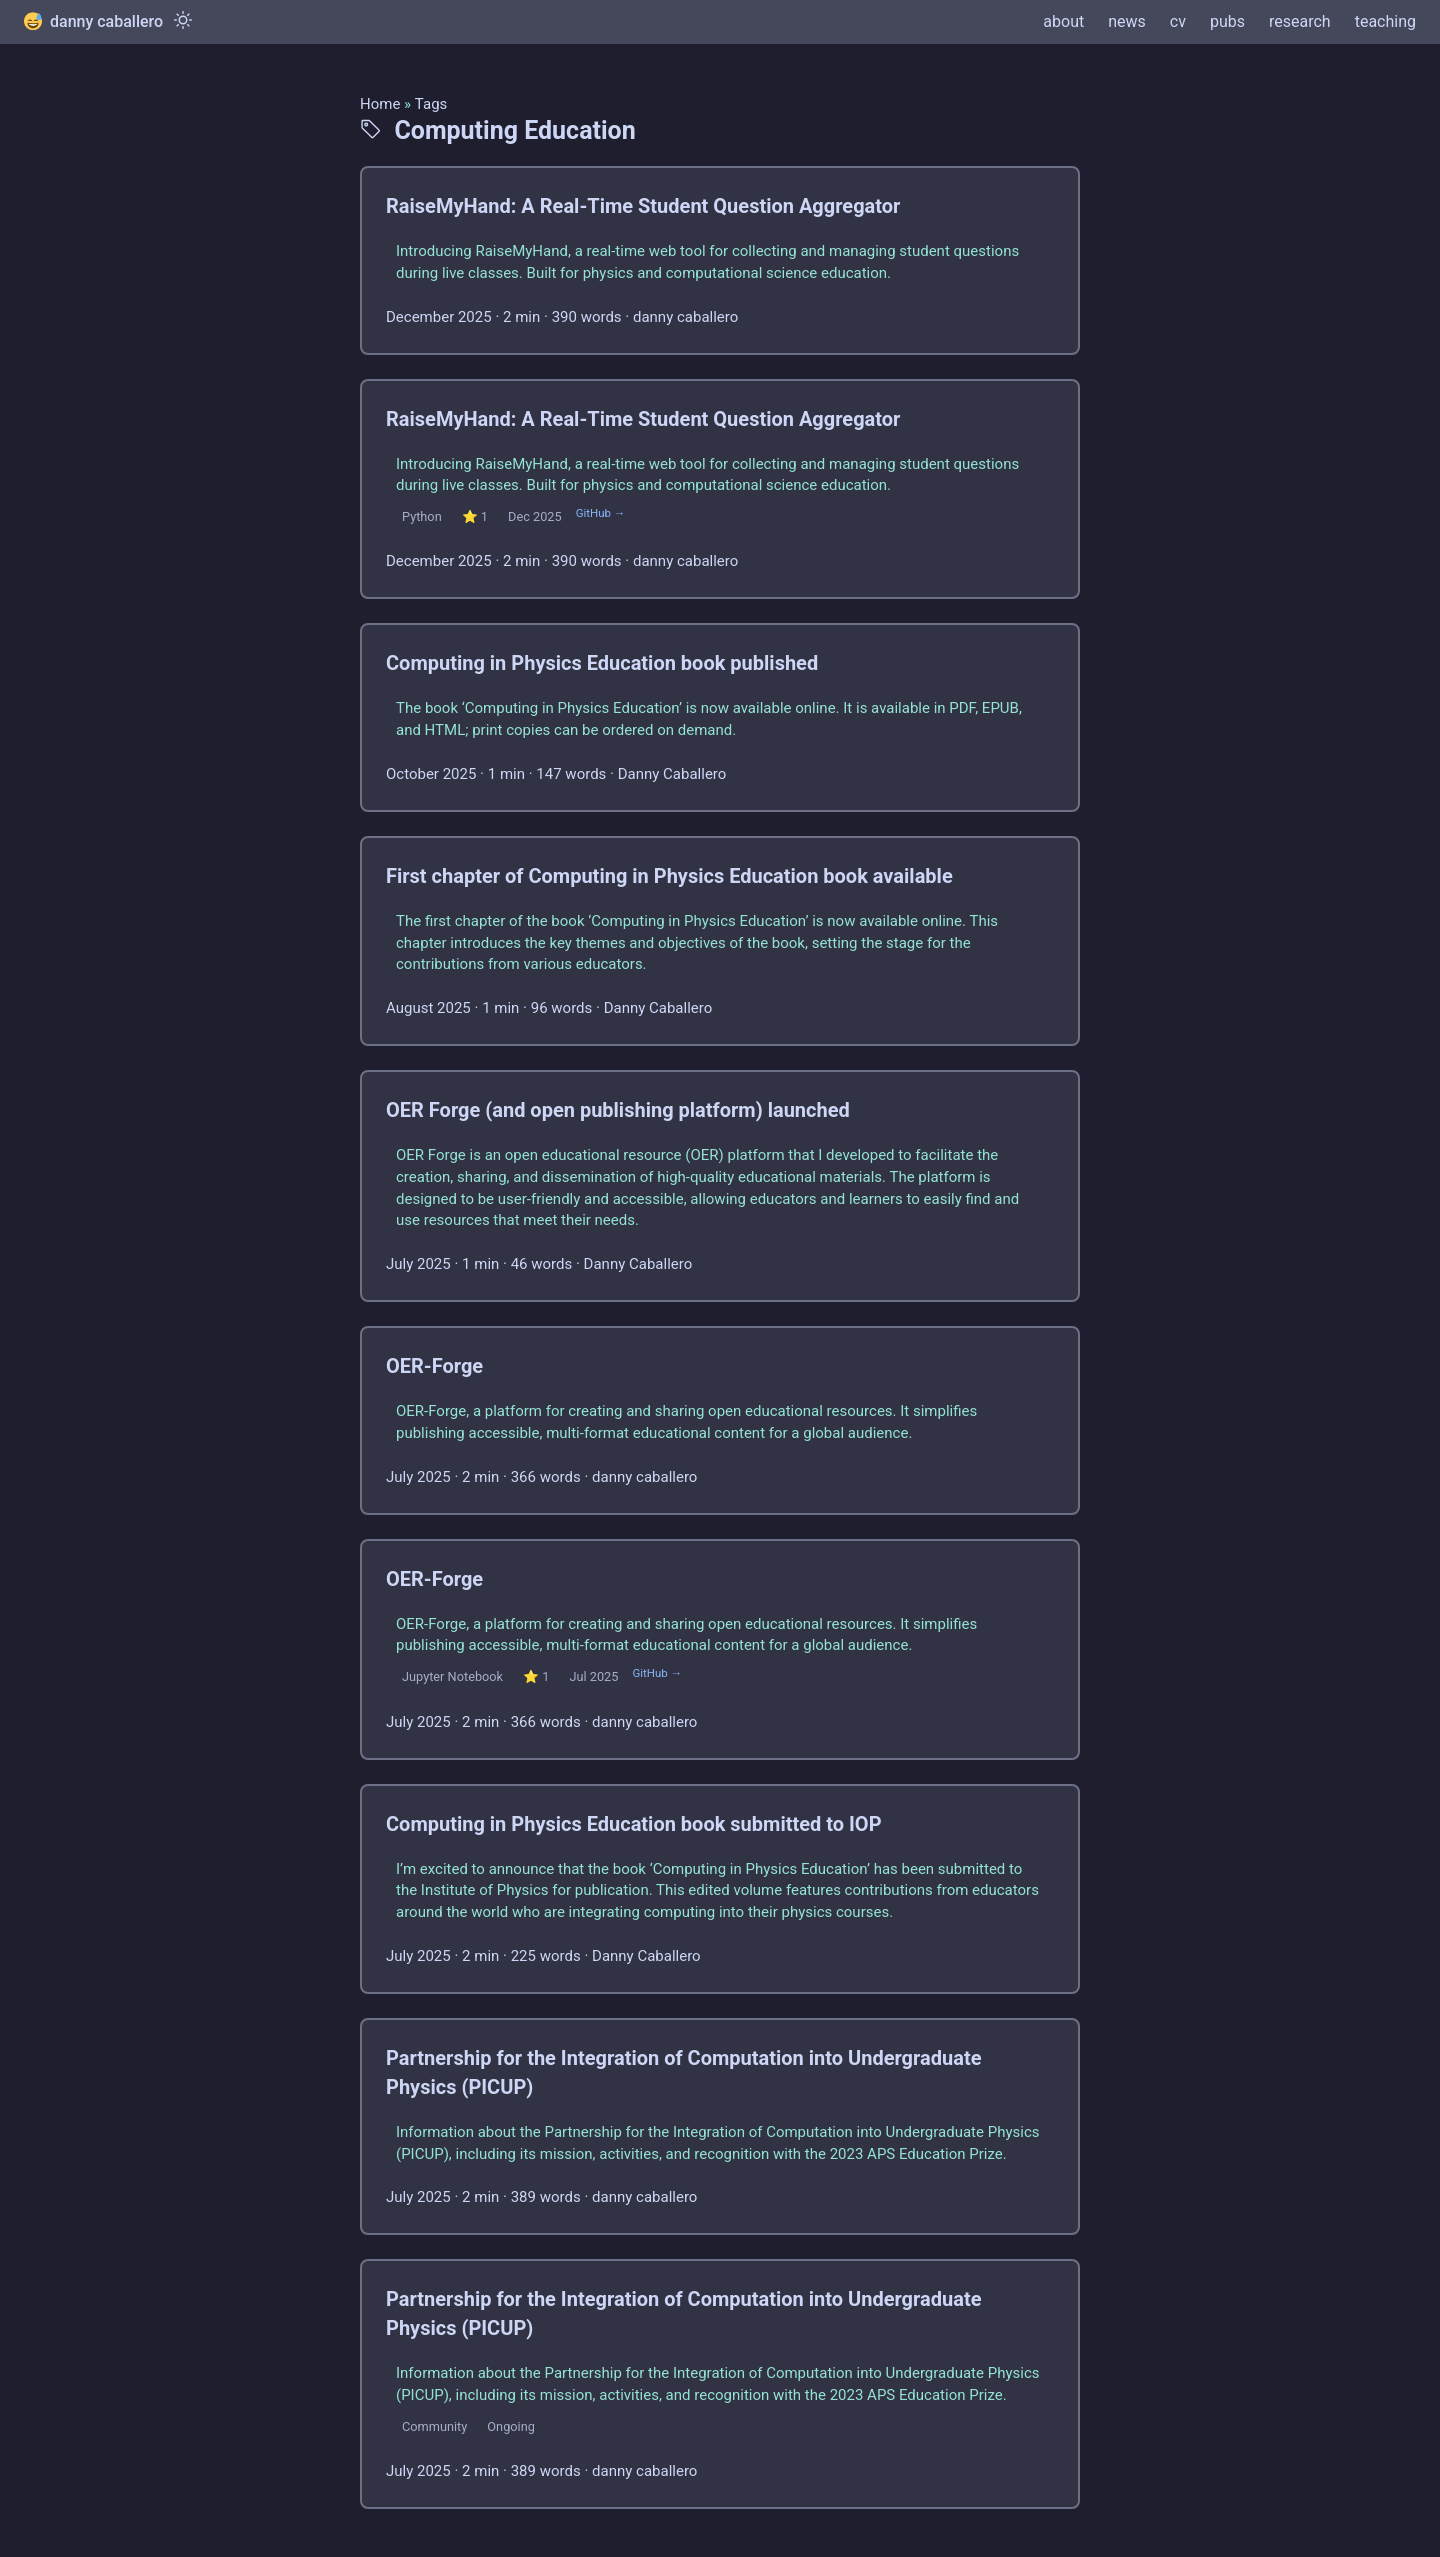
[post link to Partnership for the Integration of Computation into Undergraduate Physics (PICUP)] (720, 2127)
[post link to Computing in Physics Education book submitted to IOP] (720, 1889)
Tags (431, 104)
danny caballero (93, 21)
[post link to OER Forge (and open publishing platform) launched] (720, 1186)
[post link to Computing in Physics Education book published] (720, 717)
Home (380, 104)
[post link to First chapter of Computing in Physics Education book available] (720, 941)
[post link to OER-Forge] (720, 1420)
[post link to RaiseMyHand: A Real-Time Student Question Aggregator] (720, 260)
